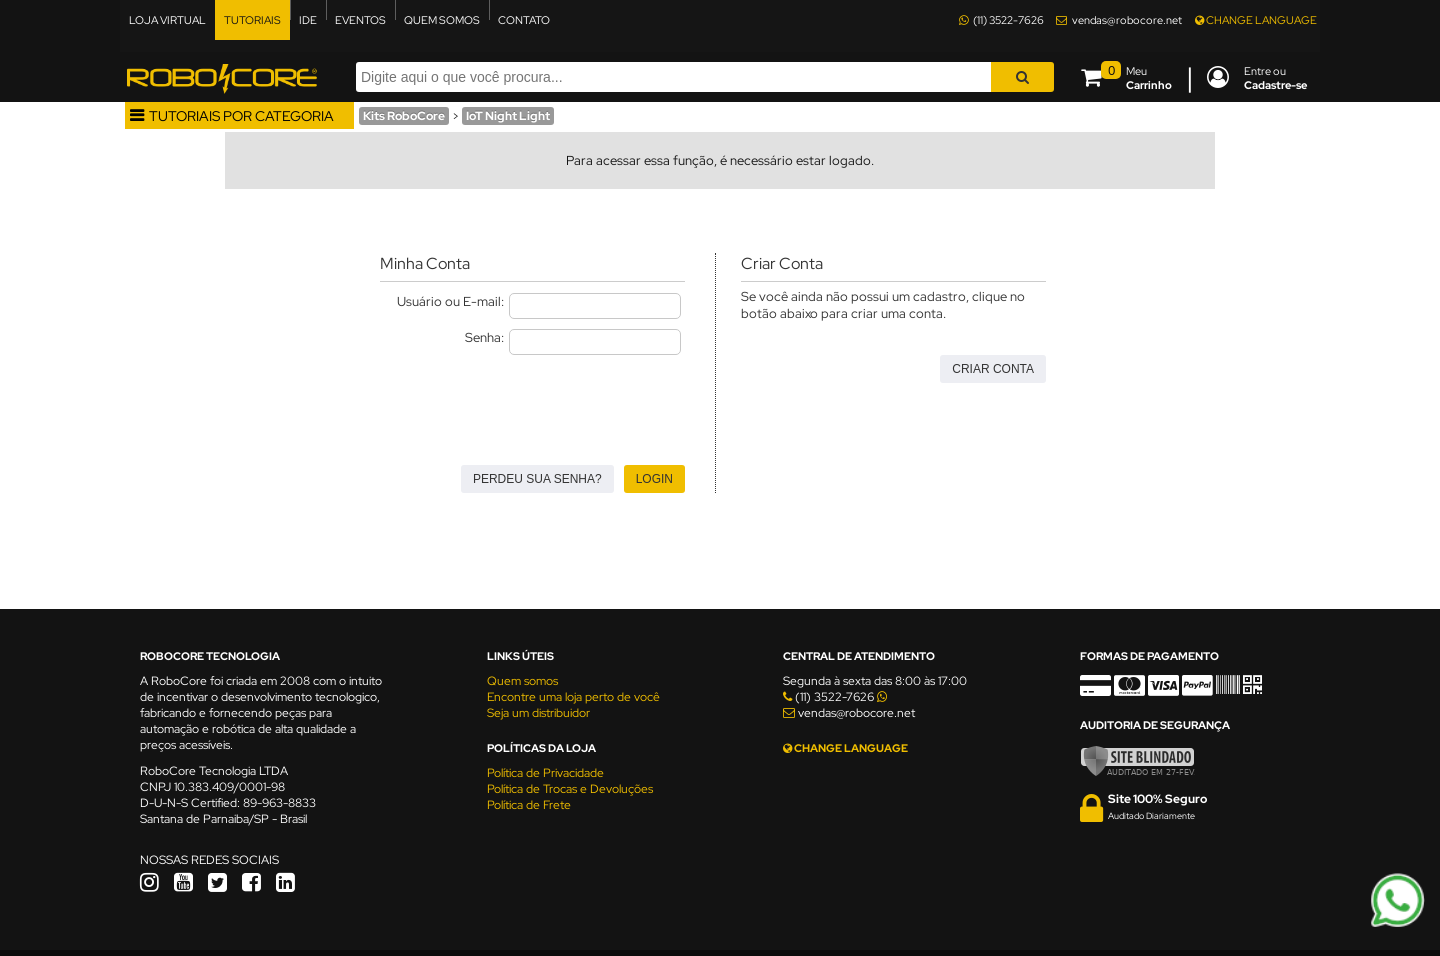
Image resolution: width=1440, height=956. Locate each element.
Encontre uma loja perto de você (573, 697)
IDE (308, 20)
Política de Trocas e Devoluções (570, 789)
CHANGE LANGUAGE (1256, 20)
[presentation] (532, 404)
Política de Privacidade (545, 773)
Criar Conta (993, 369)
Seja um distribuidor (538, 713)
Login (654, 479)
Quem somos (522, 681)
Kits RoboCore (404, 116)
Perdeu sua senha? (537, 479)
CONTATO (524, 20)
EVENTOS (360, 20)
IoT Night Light (508, 116)
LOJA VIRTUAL (167, 20)
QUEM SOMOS (442, 20)
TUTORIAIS (252, 20)
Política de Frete (529, 805)
